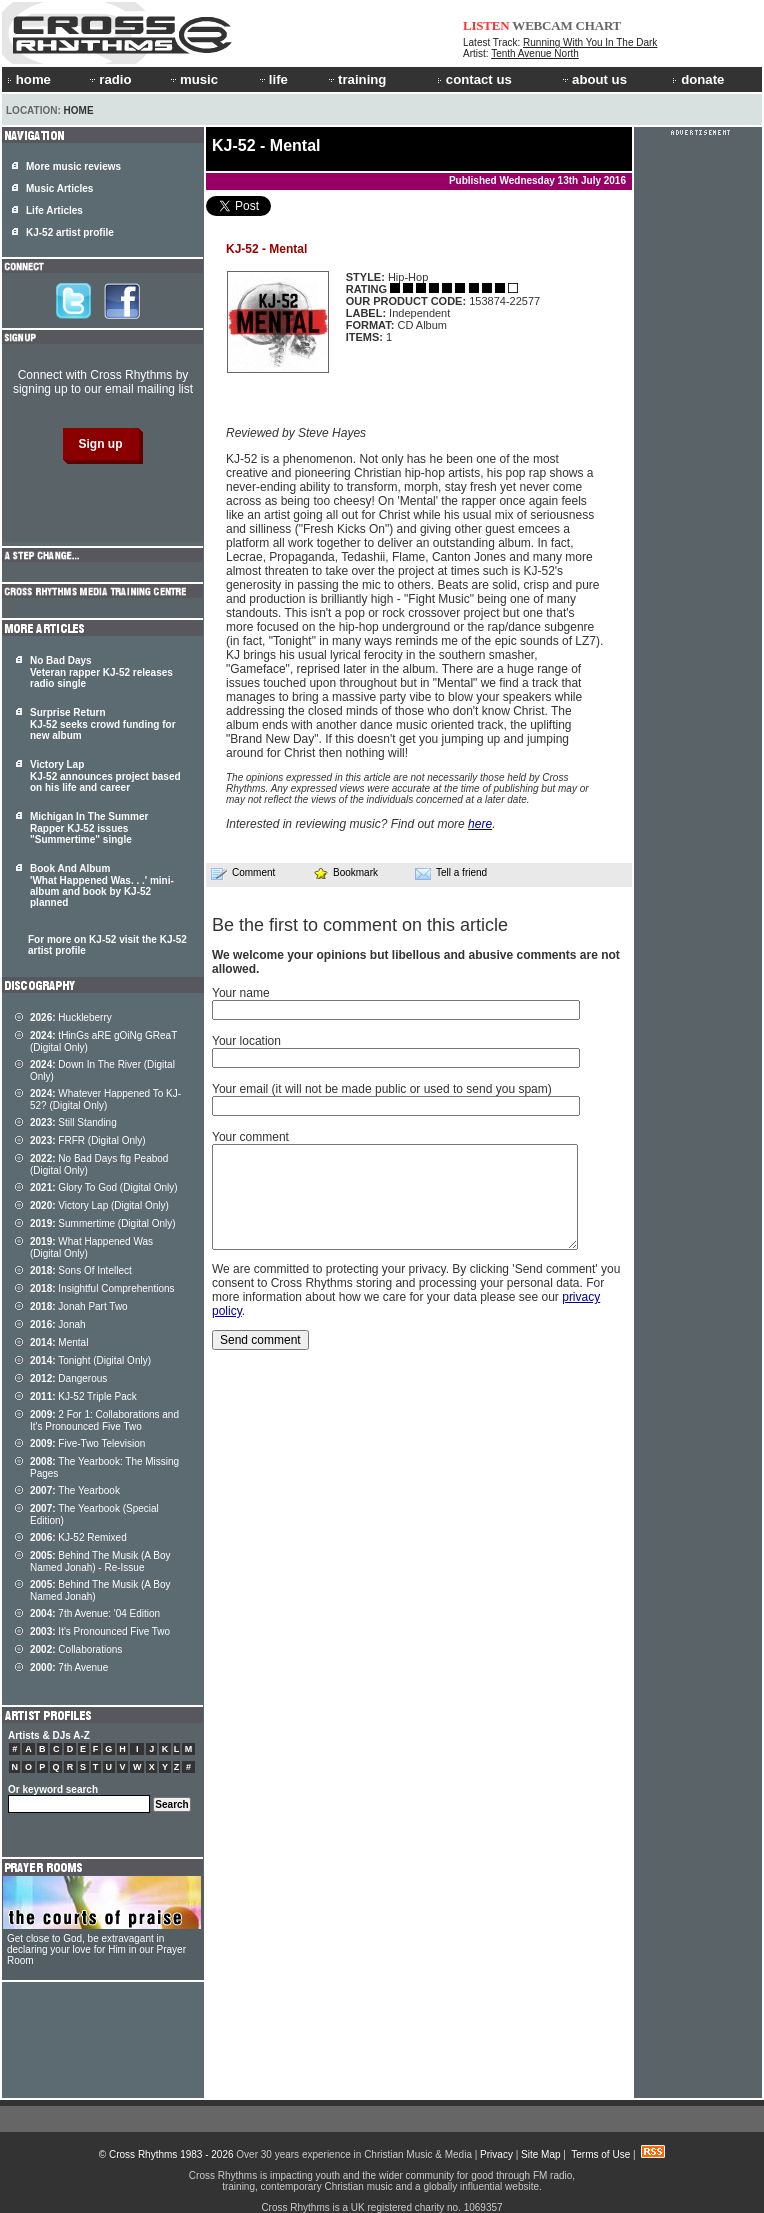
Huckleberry (71, 1017)
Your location (246, 1041)
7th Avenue (69, 1667)
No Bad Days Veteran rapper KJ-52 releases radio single (101, 672)
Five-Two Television (87, 1443)
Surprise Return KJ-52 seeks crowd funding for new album (103, 724)
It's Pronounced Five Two (100, 1631)
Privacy (496, 2154)
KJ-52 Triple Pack (83, 1396)
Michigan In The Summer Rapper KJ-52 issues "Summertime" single (89, 828)
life (272, 79)
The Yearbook (75, 1490)
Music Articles (59, 188)
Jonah (58, 1324)
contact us (474, 79)
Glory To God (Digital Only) (104, 1187)
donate (698, 79)
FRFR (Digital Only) (88, 1140)
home (29, 79)
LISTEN (486, 25)
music (193, 79)
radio (109, 79)
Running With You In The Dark (590, 42)
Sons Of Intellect (81, 1270)
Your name (241, 993)
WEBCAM (542, 25)
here (480, 824)
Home (79, 110)
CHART (599, 25)
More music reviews (73, 166)
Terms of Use (600, 2154)
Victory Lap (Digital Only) (99, 1205)
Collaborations (76, 1649)
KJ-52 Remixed (78, 1537)
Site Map (540, 2154)
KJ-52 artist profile (70, 232)
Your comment (250, 1137)
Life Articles (54, 210)
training (356, 79)
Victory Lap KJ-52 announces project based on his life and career (105, 776)
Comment (243, 873)
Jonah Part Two (79, 1306)
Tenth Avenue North (535, 53)
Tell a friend (451, 873)
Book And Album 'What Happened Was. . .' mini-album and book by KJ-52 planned (102, 885)
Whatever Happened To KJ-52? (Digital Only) (105, 1099)
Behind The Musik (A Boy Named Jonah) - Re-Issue (100, 1561)
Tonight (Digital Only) (90, 1360)
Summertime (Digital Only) (103, 1223)
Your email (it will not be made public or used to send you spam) (382, 1089)
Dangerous (68, 1378)
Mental (59, 1342)
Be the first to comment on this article (360, 925)
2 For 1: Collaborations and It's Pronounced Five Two (104, 1420)
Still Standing (73, 1122)
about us (593, 79)
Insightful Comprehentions (102, 1288)
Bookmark (345, 872)
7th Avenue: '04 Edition (95, 1613)
